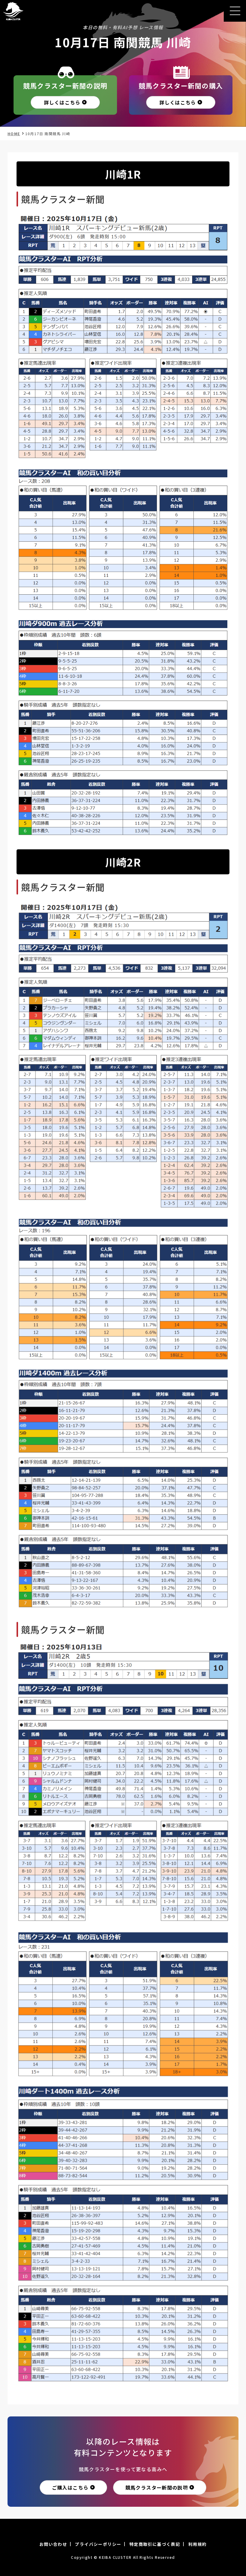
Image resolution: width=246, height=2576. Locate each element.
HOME (14, 133)
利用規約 (197, 2544)
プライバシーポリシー (98, 2544)
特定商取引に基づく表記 (154, 2544)
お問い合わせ (53, 2544)
